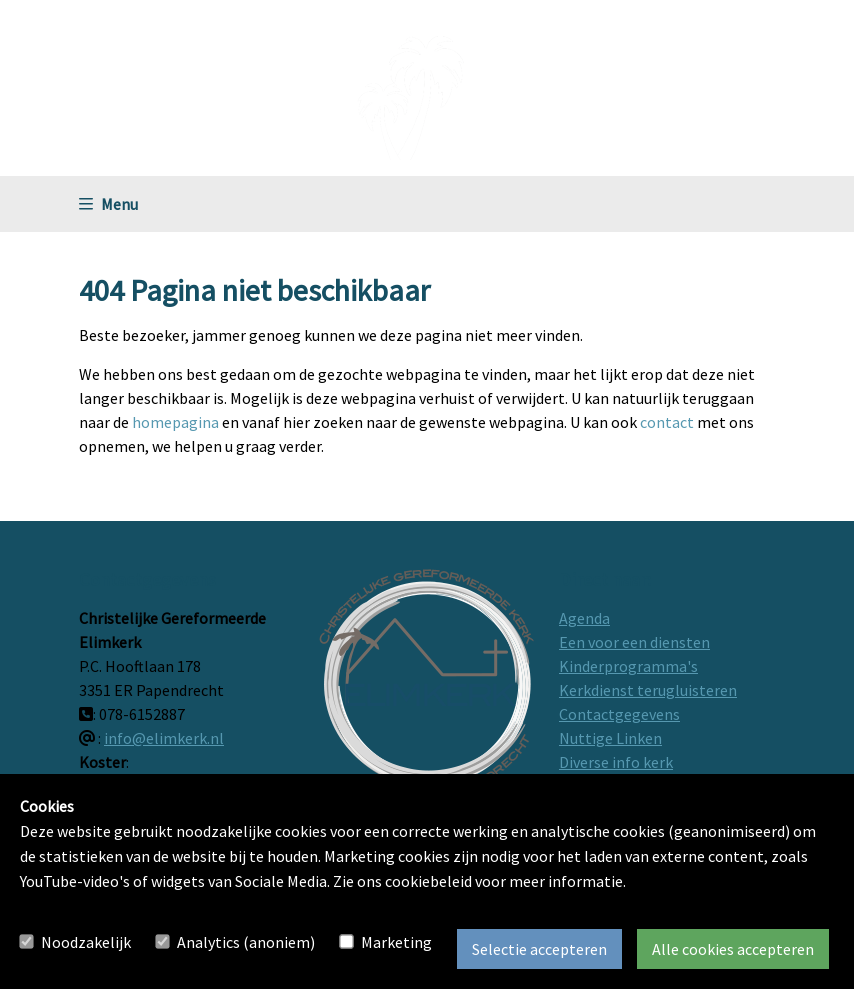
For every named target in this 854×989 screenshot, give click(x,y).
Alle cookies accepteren (733, 949)
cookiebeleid (428, 881)
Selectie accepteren (539, 949)
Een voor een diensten (634, 642)
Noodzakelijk (86, 942)
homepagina (175, 422)
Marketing (396, 942)
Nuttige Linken (610, 738)
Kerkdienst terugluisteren (648, 690)
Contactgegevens (619, 714)
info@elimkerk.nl (164, 738)
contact (667, 422)
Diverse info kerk (616, 762)
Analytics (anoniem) (246, 942)
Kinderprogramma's (628, 666)
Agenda (584, 618)
